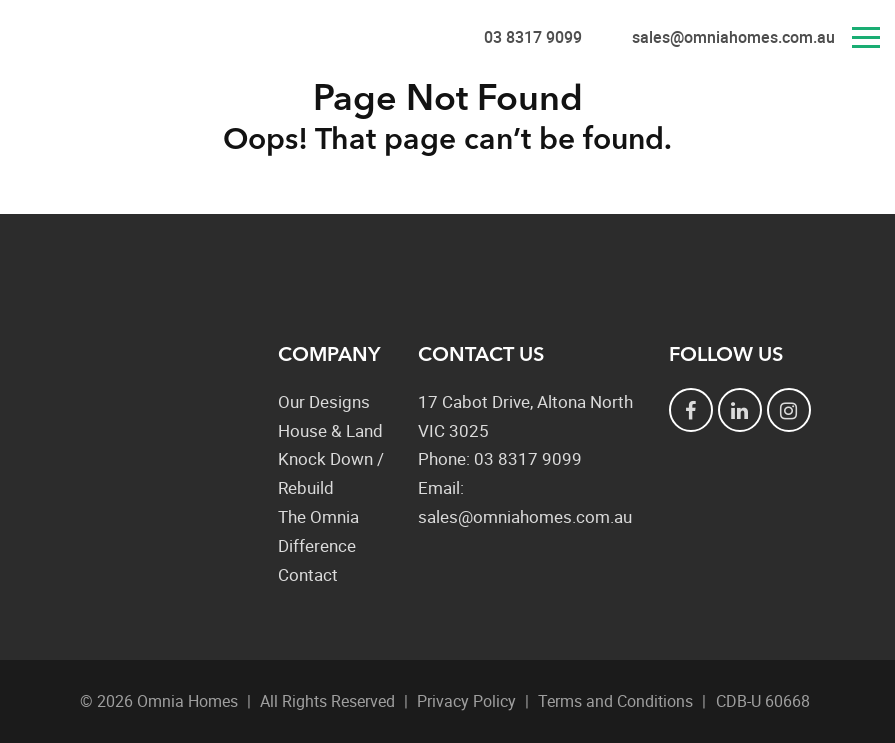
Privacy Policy (466, 701)
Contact (308, 574)
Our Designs (324, 401)
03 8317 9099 (533, 37)
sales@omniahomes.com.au (733, 37)
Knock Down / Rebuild (331, 473)
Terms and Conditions (615, 701)
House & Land (330, 430)
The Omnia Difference (318, 531)
